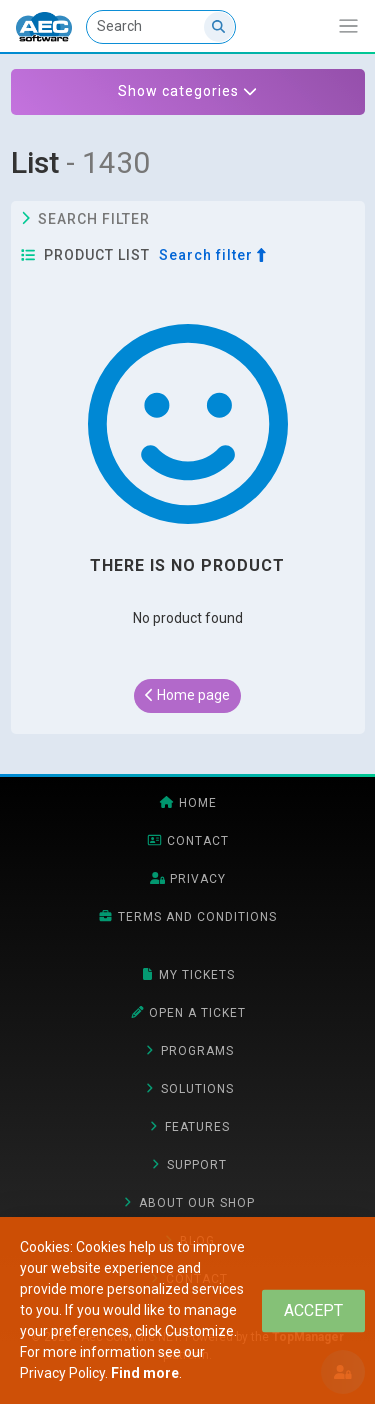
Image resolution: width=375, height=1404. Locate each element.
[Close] (313, 1310)
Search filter (86, 219)
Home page (187, 695)
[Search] (161, 27)
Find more (145, 1373)
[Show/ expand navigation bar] (348, 26)
